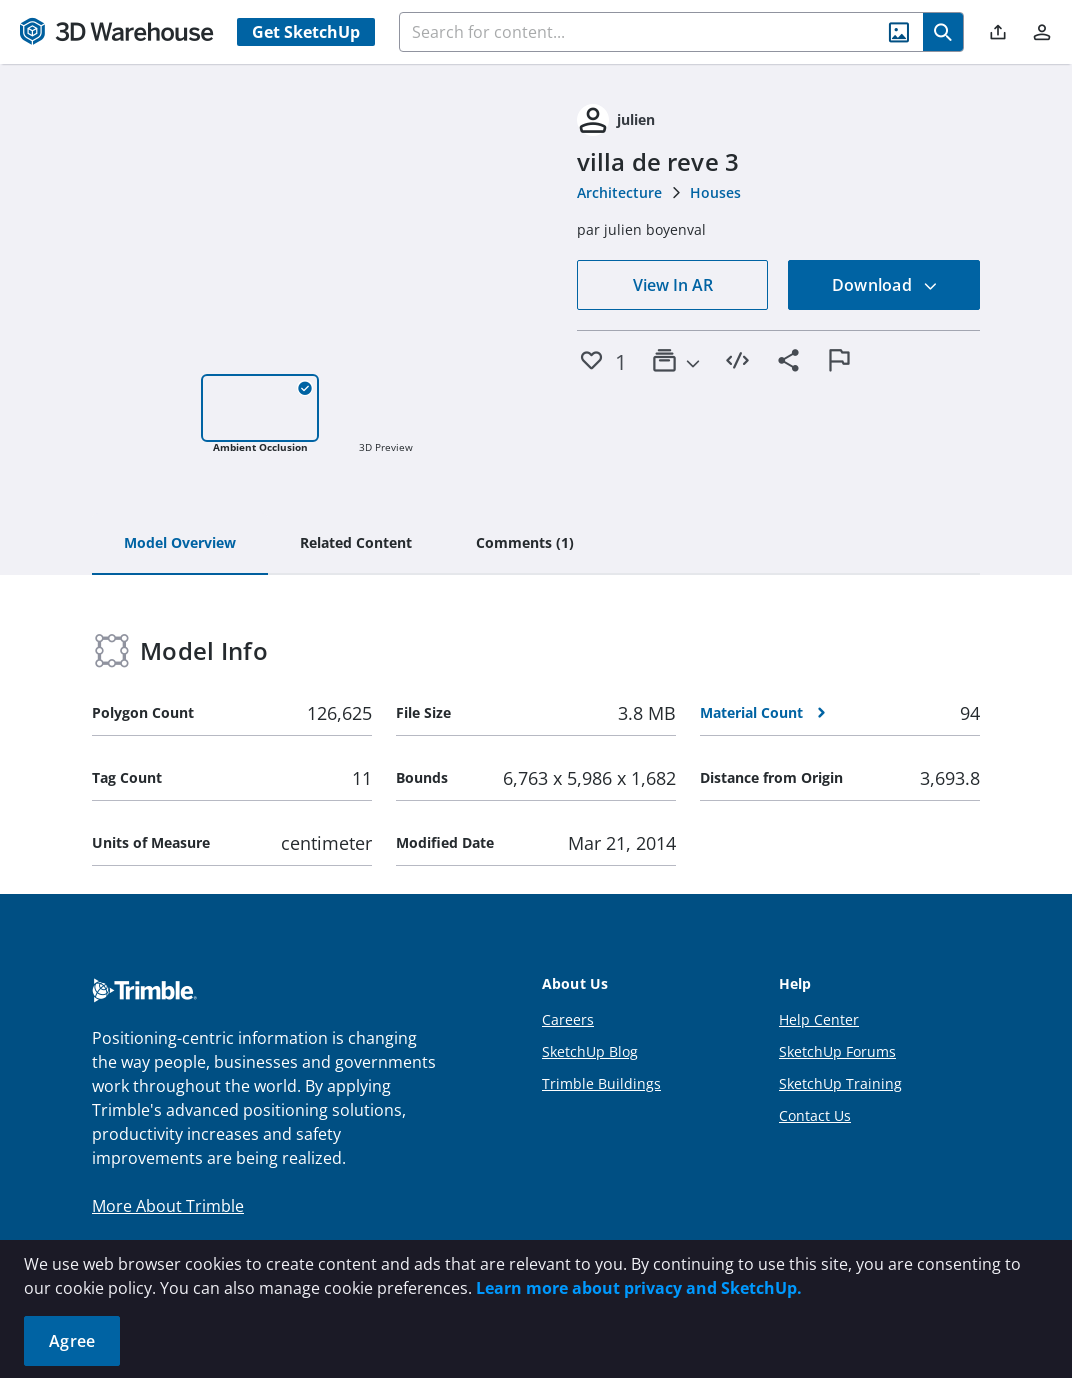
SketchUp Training (840, 1083)
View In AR (673, 285)
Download (885, 285)
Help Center (819, 1019)
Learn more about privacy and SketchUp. (639, 1288)
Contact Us (815, 1115)
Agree (72, 1341)
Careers (568, 1019)
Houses (715, 192)
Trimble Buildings (601, 1083)
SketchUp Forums (837, 1051)
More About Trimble (168, 1206)
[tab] (180, 544)
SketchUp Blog (590, 1051)
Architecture (619, 192)
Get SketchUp (306, 32)
